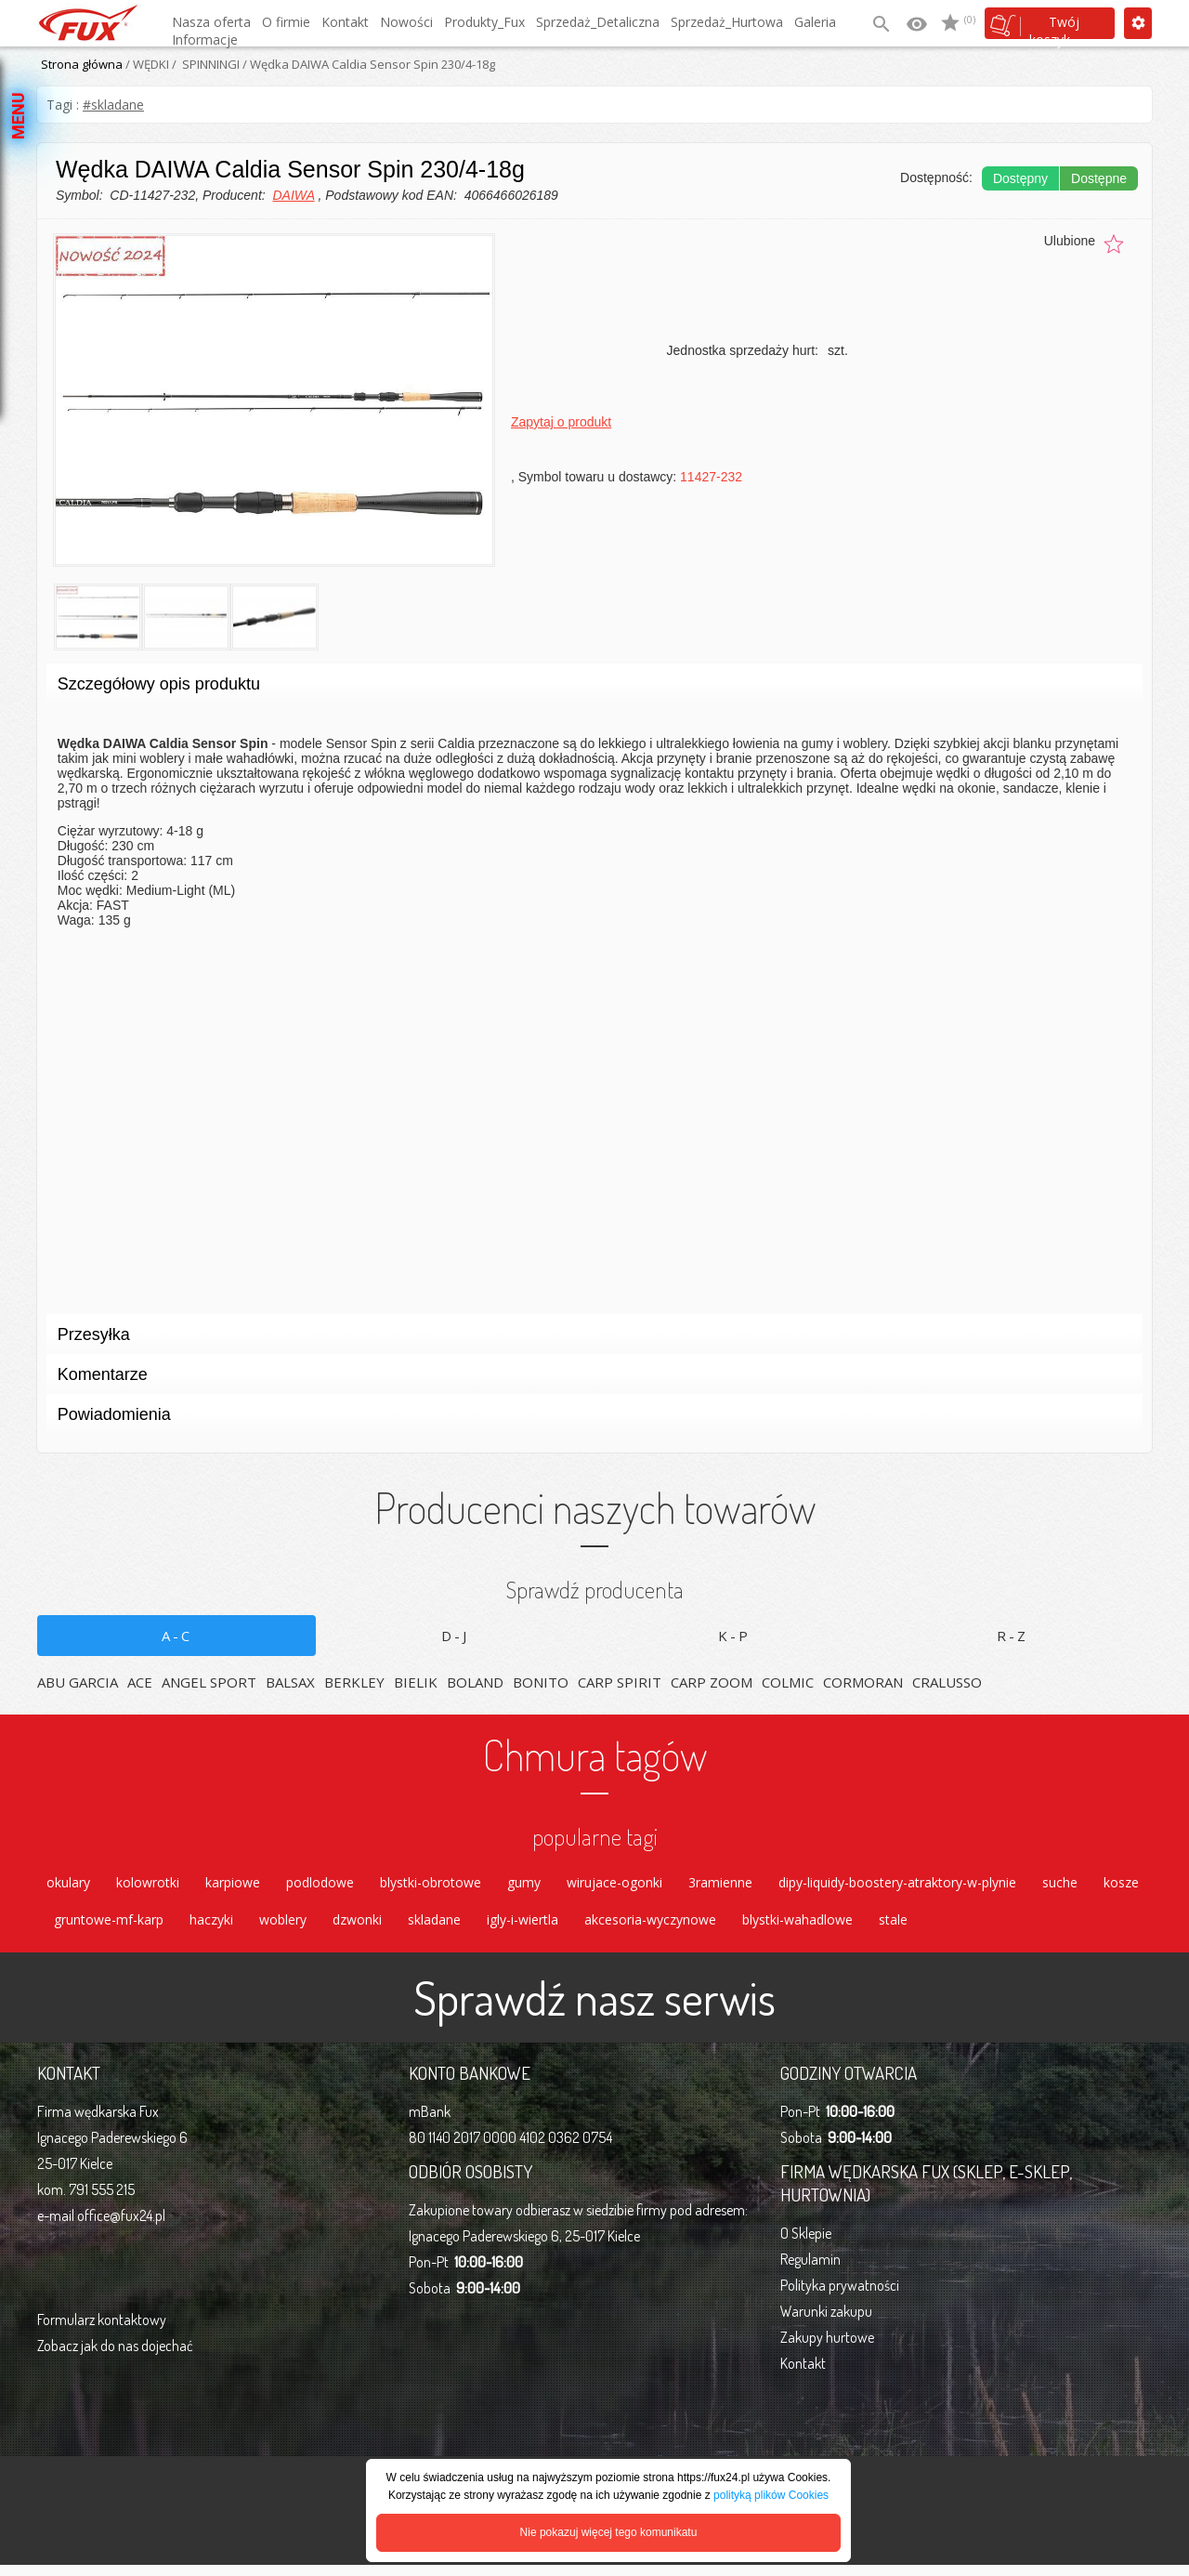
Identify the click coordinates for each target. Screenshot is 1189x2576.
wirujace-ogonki (614, 1885)
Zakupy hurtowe (827, 2348)
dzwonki (357, 1928)
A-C (177, 1635)
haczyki (211, 1928)
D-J (455, 1635)
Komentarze (588, 1379)
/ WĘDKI (146, 64)
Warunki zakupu (826, 2322)
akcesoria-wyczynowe (650, 1928)
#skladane (113, 104)
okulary (68, 1885)
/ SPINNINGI (204, 64)
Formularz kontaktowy (101, 2330)
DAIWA (293, 195)
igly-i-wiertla (522, 1928)
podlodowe (320, 1885)
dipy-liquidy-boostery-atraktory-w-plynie (897, 1885)
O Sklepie (805, 2244)
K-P (734, 1635)
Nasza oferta (211, 22)
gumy (524, 1885)
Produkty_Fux (484, 22)
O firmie (286, 22)
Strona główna (82, 64)
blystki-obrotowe (430, 1885)
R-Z (1012, 1635)
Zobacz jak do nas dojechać (115, 2356)
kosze (1121, 1885)
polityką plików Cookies (771, 2495)
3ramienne (720, 1885)
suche (1060, 1885)
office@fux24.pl (121, 2226)
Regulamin (810, 2270)
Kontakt (345, 22)
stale (893, 1928)
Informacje (205, 39)
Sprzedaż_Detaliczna (598, 22)
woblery (283, 1928)
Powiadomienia (588, 1419)
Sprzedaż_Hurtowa (727, 22)
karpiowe (232, 1885)
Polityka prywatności (839, 2296)
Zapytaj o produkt (561, 421)
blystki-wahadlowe (797, 1928)
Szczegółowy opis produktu (588, 689)
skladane (434, 1928)
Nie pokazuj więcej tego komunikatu (609, 2532)
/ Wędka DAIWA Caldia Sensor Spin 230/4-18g (367, 64)
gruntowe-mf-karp (108, 1928)
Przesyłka (588, 1339)
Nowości (406, 22)
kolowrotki (147, 1885)
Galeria (815, 22)
